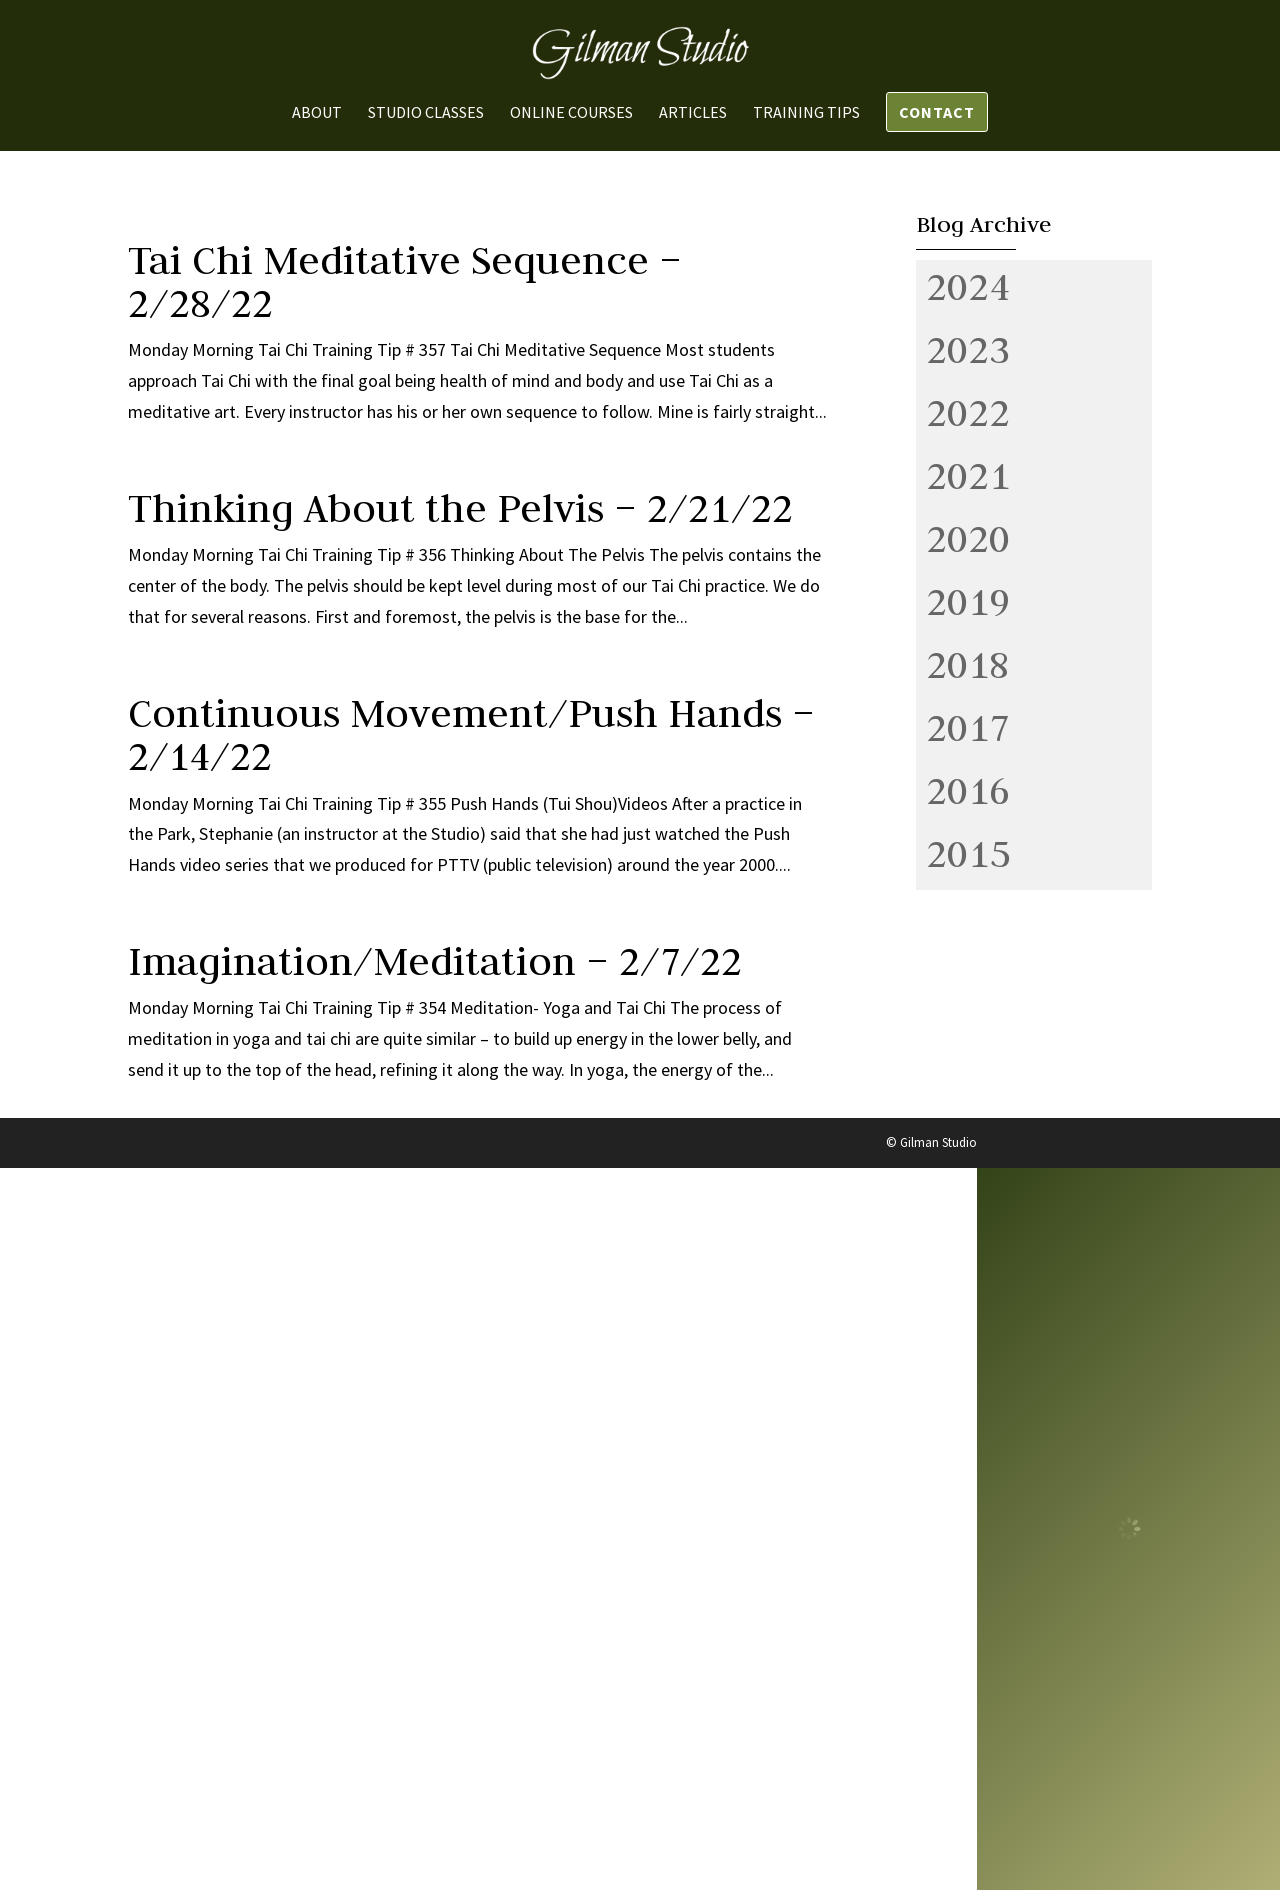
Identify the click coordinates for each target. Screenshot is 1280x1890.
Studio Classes (426, 113)
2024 (968, 286)
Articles (693, 113)
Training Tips (806, 113)
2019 (968, 601)
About (317, 113)
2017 (968, 727)
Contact (937, 112)
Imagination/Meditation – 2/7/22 (435, 961)
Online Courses (571, 113)
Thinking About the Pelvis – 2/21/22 (460, 508)
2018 (968, 664)
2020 (968, 538)
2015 (968, 853)
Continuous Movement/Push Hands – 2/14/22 (471, 734)
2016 (968, 790)
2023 (968, 349)
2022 (968, 412)
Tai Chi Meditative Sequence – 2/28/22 (405, 281)
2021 (968, 475)
